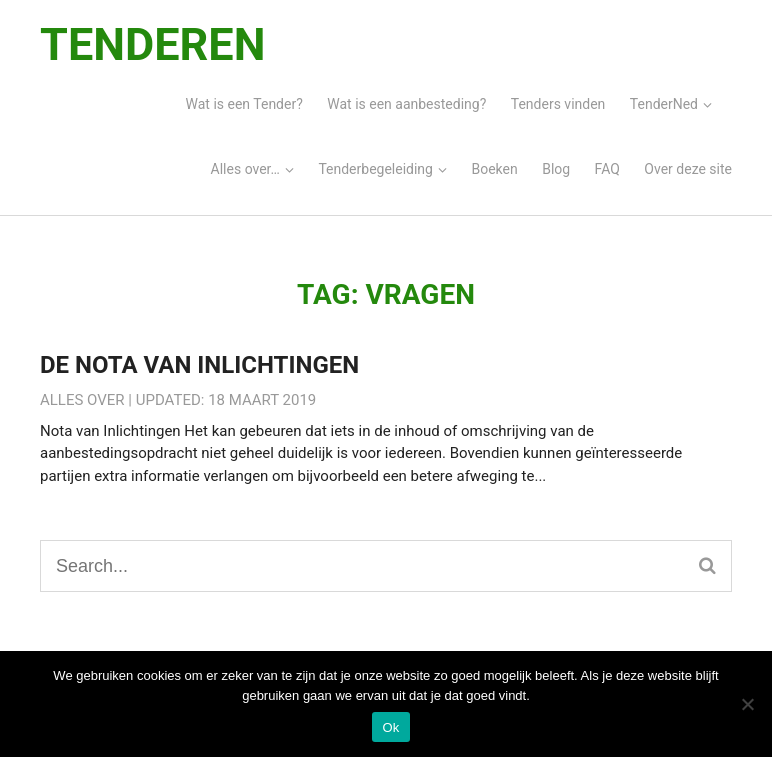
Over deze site (688, 169)
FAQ (607, 169)
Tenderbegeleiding (375, 169)
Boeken (494, 169)
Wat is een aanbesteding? (406, 104)
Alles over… (245, 169)
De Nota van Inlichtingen (199, 365)
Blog (556, 169)
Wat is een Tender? (244, 104)
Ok (390, 727)
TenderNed (664, 104)
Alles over (82, 400)
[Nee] (747, 704)
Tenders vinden (558, 104)
